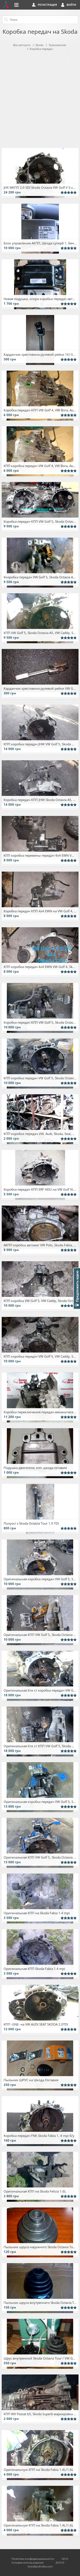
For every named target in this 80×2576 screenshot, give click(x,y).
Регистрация (47, 5)
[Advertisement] (40, 98)
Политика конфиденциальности (33, 2559)
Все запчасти (21, 45)
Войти (71, 5)
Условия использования (28, 2562)
